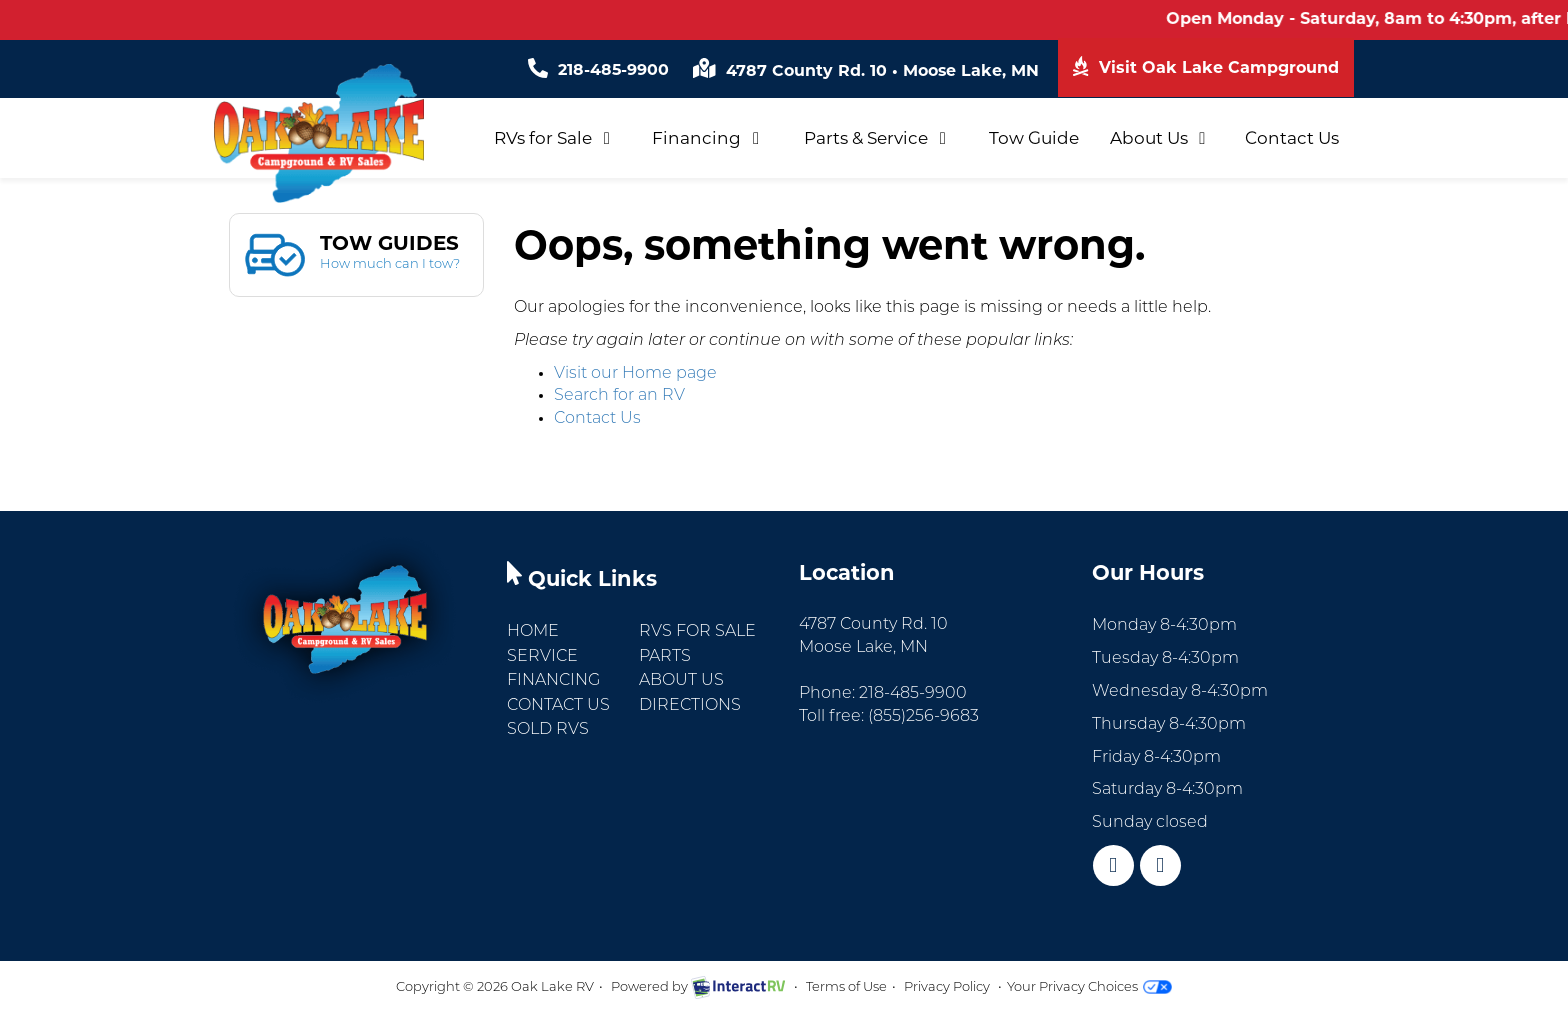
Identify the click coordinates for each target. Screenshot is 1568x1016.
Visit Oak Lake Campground (1206, 66)
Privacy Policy (947, 987)
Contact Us (1292, 138)
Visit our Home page (635, 374)
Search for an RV (619, 396)
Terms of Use (846, 987)
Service (542, 657)
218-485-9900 (598, 69)
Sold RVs (548, 730)
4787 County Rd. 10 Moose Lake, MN (865, 70)
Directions (690, 706)
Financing (709, 138)
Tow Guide (1034, 138)
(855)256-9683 (923, 717)
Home (533, 632)
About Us (1161, 138)
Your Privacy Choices (1089, 987)
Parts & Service (878, 138)
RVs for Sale (555, 138)
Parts (665, 657)
